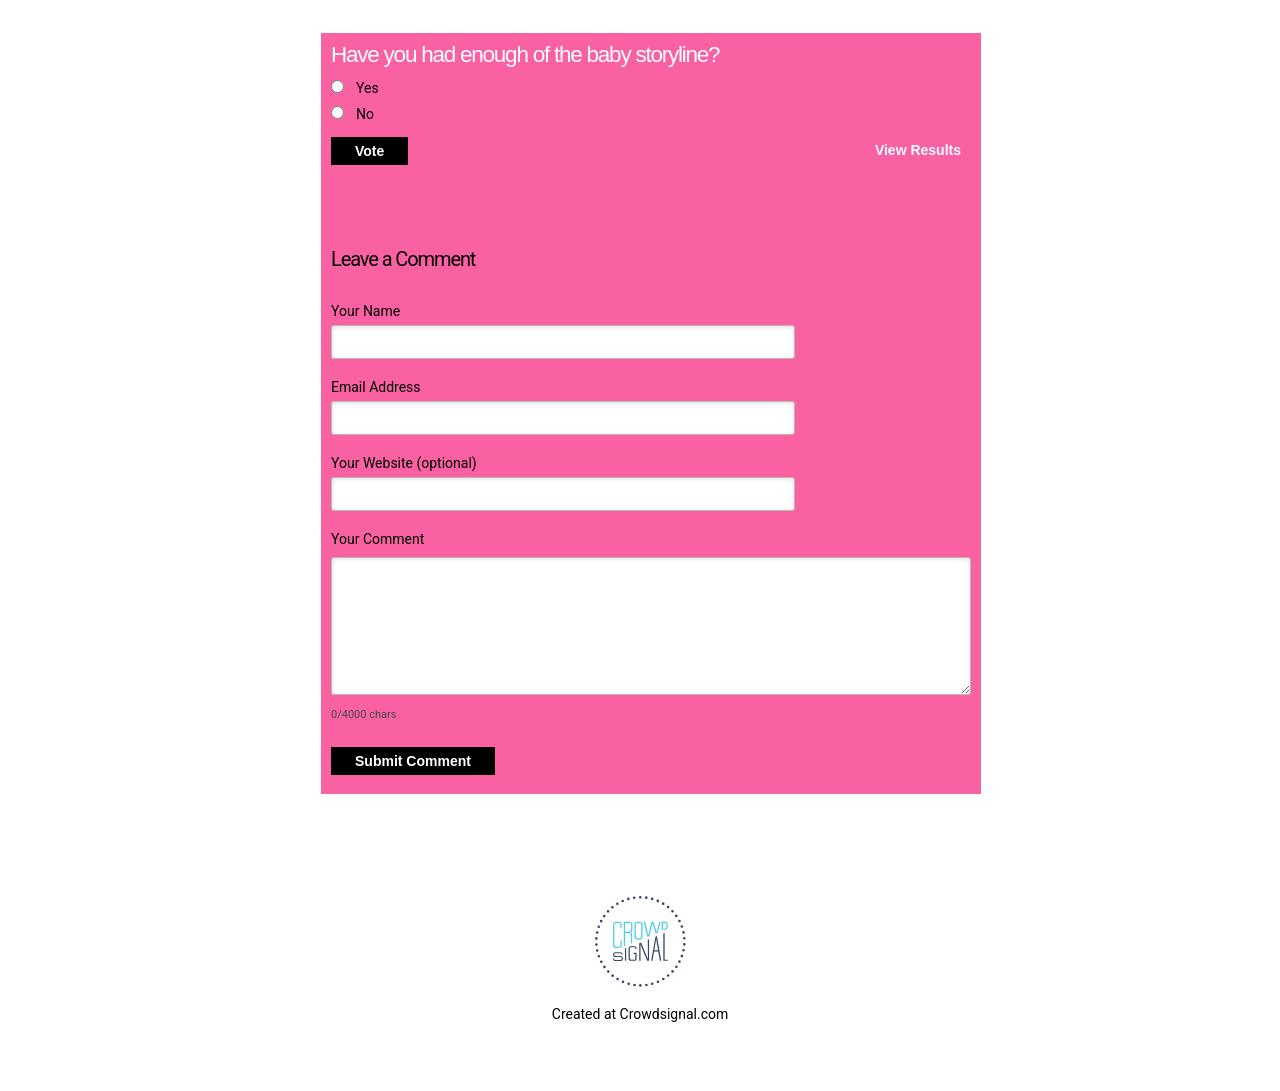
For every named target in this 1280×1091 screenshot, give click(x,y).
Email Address (376, 387)
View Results (918, 149)
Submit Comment (413, 761)
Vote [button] (369, 151)
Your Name (365, 311)
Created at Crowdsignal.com (640, 1014)
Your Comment (377, 539)
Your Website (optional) (404, 463)
